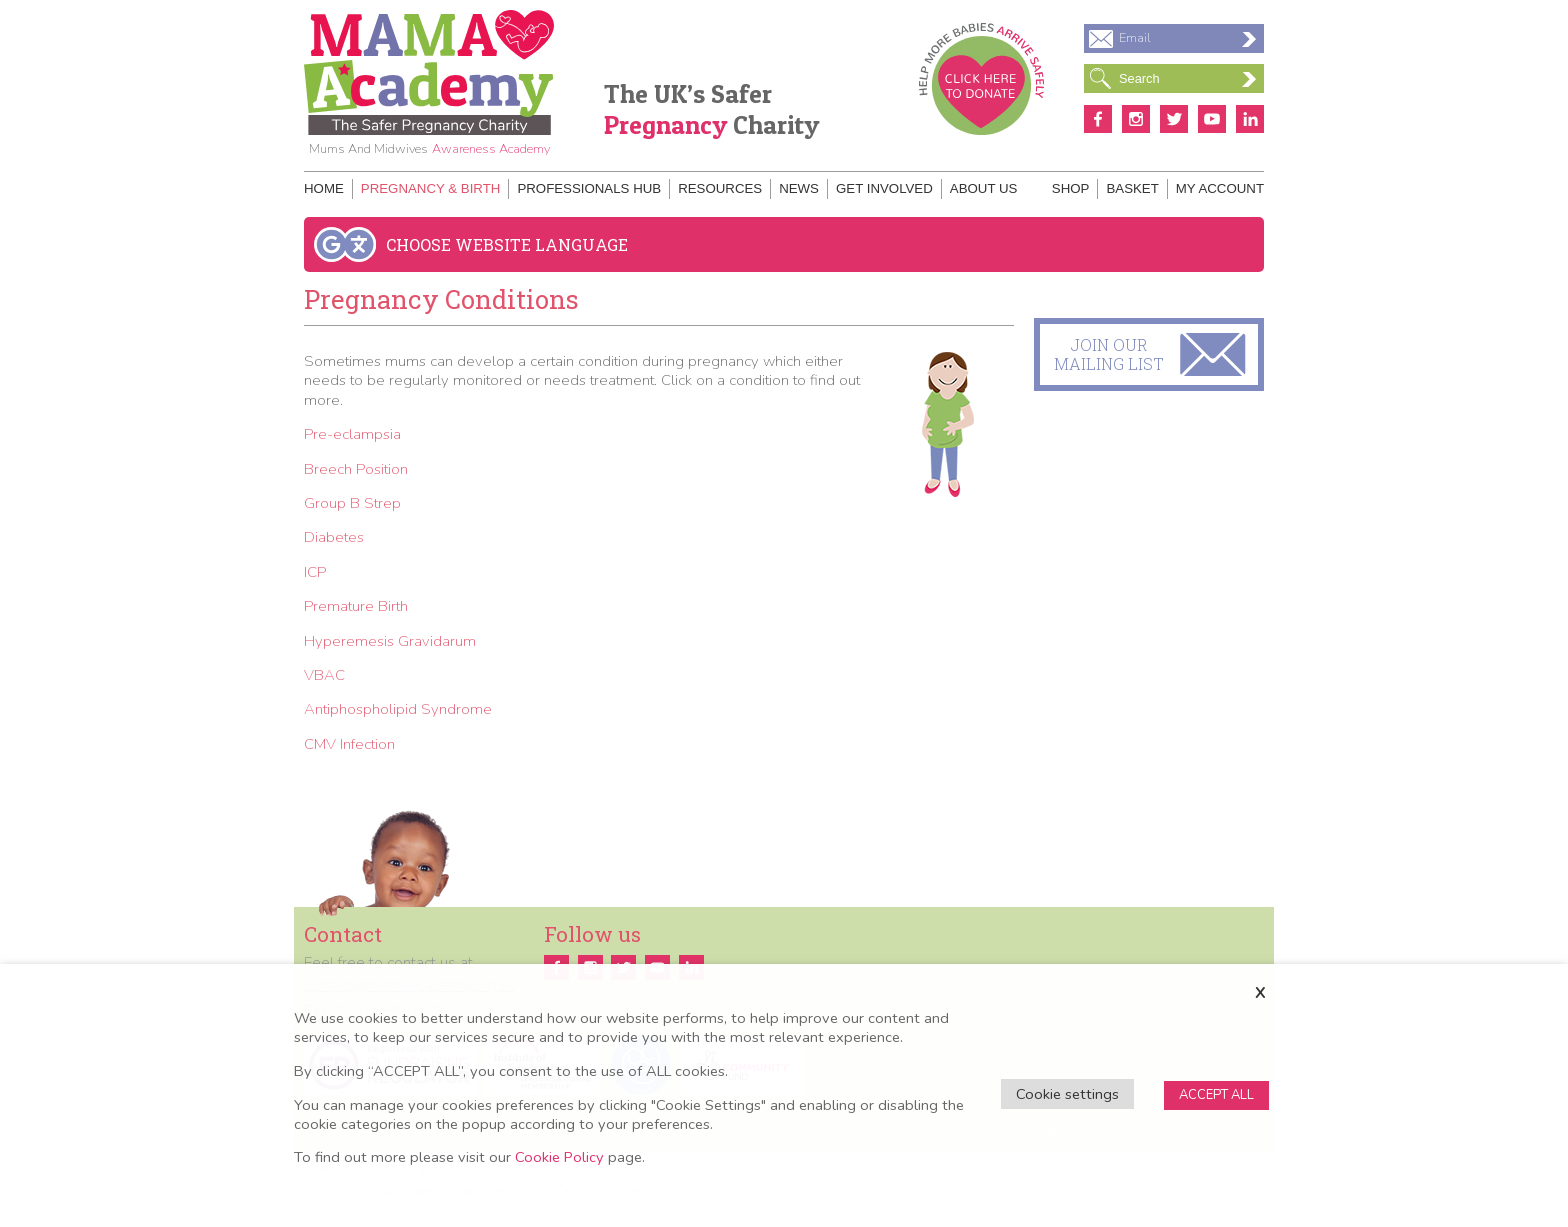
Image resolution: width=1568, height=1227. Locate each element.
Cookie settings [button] (1067, 1094)
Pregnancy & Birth (431, 188)
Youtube (1212, 119)
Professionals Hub (589, 188)
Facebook (1098, 119)
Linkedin (1250, 119)
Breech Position (356, 469)
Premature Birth (356, 606)
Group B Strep (352, 503)
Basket (1132, 188)
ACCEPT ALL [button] (1216, 1095)
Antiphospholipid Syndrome (398, 709)
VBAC (324, 675)
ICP (315, 572)
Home (324, 188)
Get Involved (884, 188)
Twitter (1174, 119)
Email (1187, 38)
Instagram (1136, 119)
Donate (981, 79)
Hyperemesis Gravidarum (390, 641)
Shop (1071, 188)
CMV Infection (349, 744)
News (799, 188)
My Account (1220, 188)
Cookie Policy (559, 1157)
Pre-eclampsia (352, 434)
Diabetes (334, 537)
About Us (984, 188)
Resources (720, 188)
